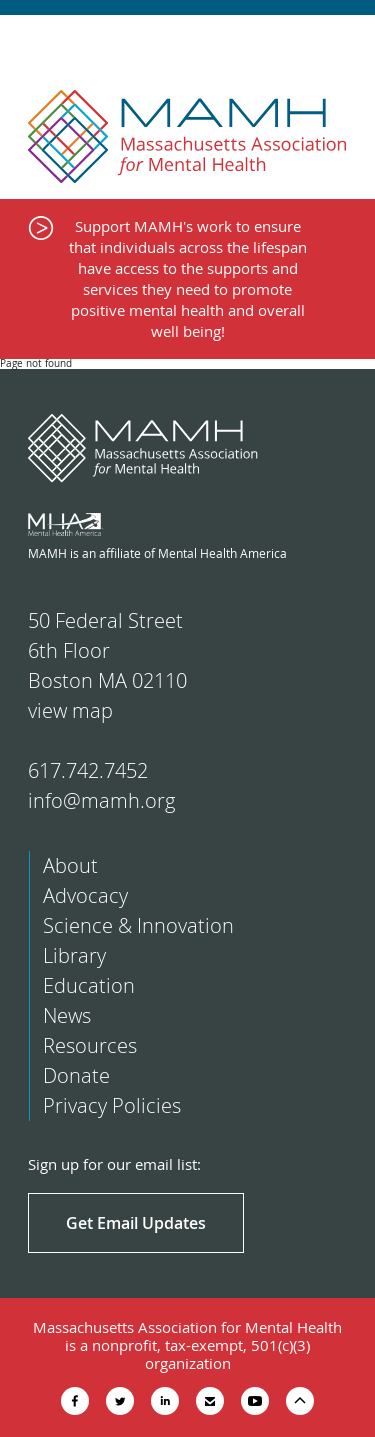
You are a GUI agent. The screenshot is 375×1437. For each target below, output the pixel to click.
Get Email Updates (136, 1223)
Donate (76, 1075)
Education (89, 985)
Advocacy (85, 895)
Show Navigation (342, 42)
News (67, 1015)
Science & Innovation (138, 925)
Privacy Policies (112, 1105)
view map (70, 710)
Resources (90, 1045)
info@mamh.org (101, 800)
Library (74, 955)
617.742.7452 (88, 770)
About (70, 865)
